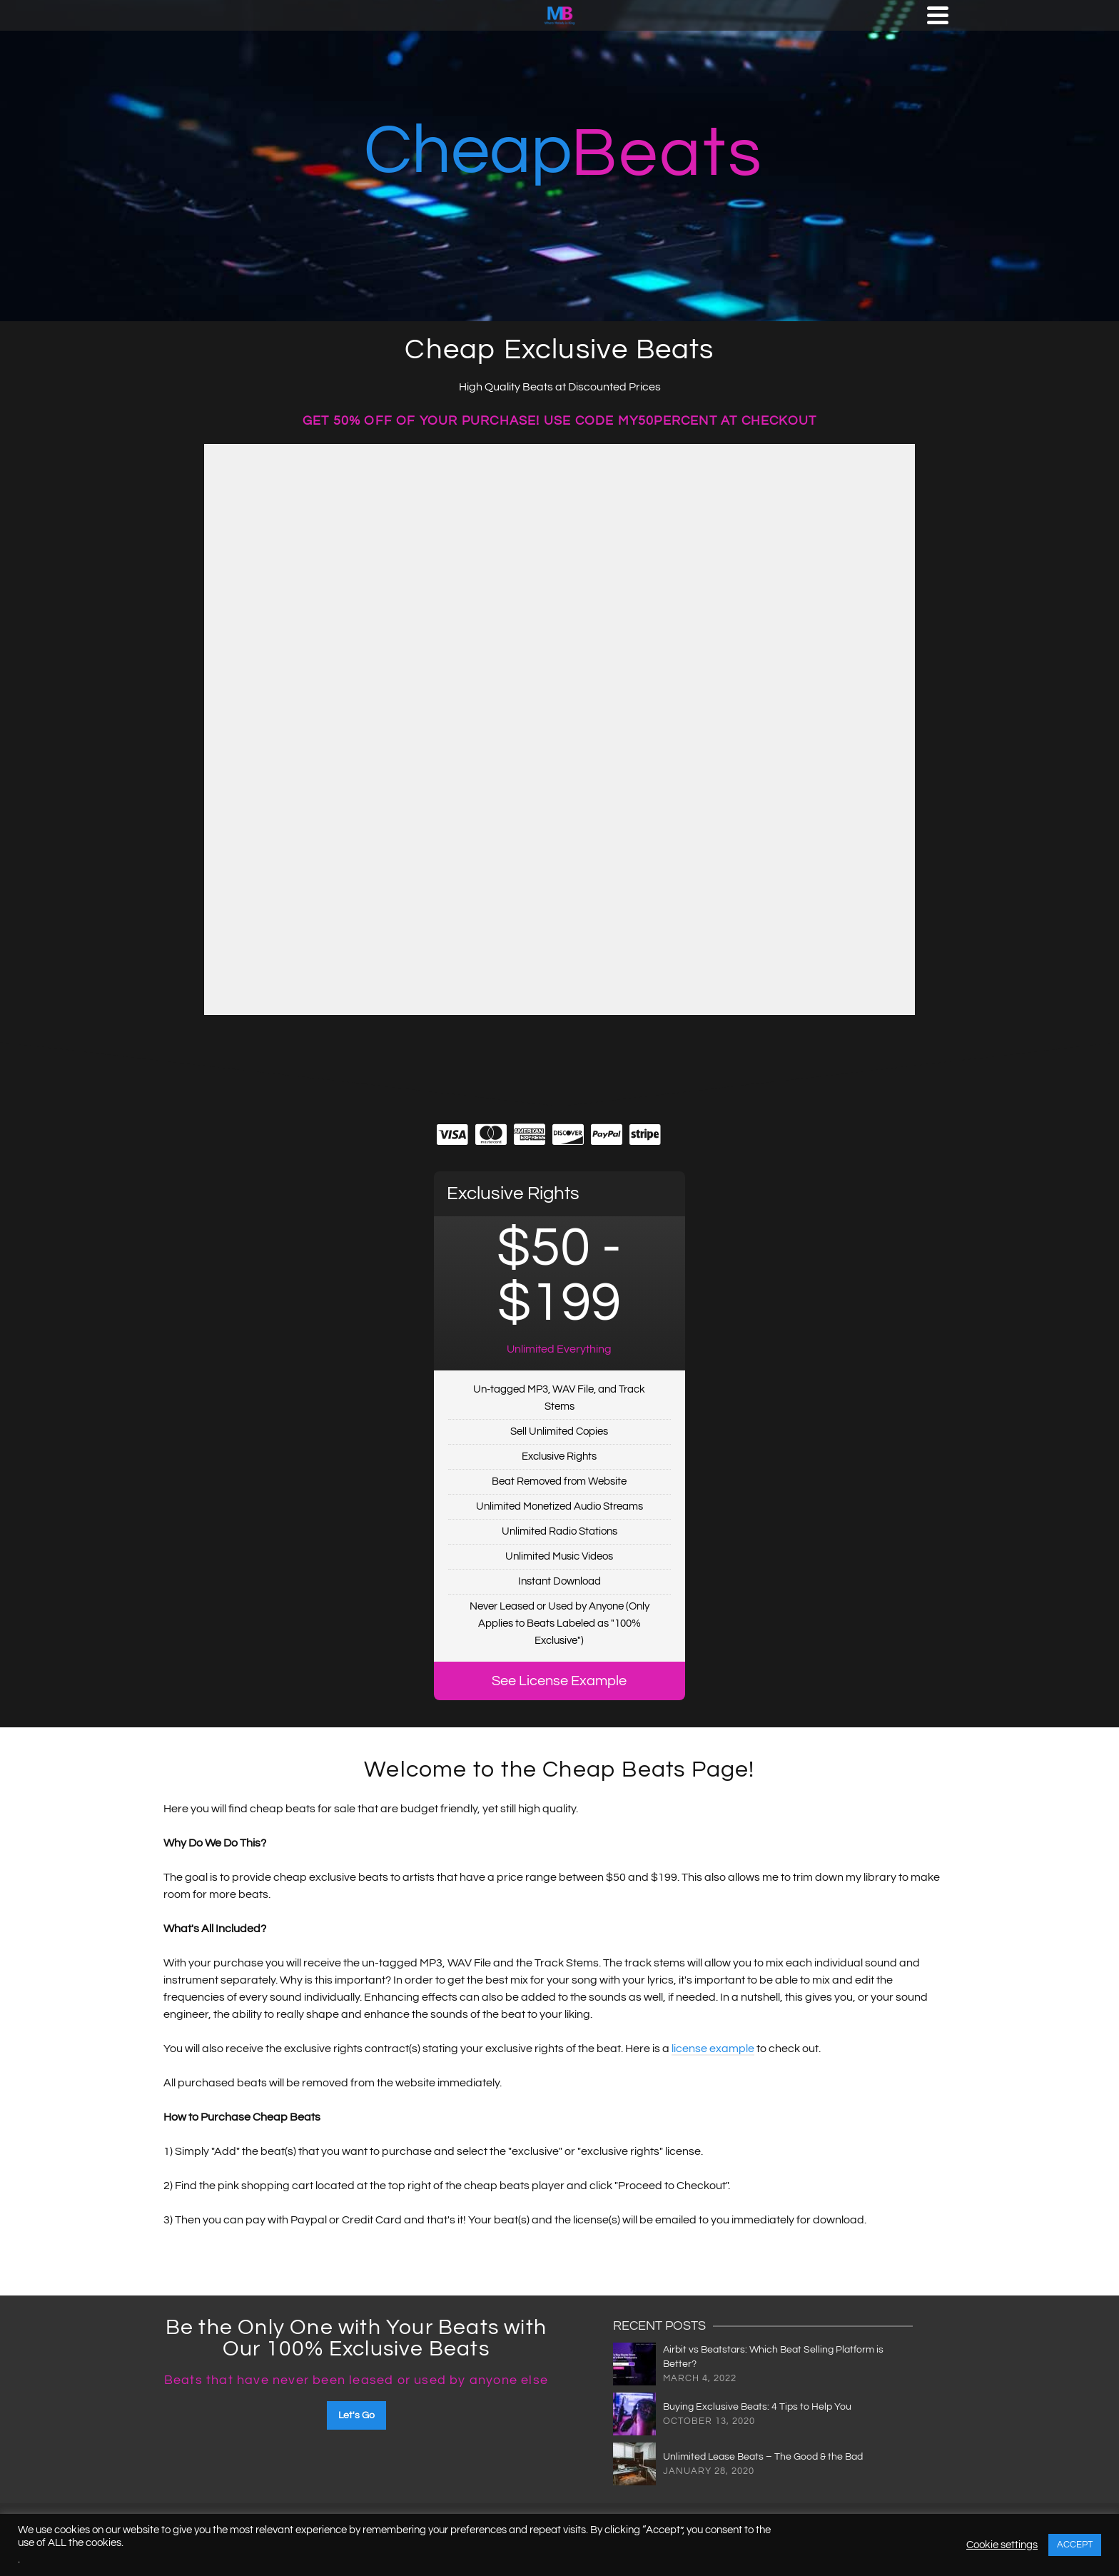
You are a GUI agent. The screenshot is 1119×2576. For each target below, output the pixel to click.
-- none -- (559, 729)
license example (713, 2048)
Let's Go (356, 2415)
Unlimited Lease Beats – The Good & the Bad (763, 2457)
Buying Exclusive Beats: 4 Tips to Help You (757, 2407)
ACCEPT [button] (1075, 2545)
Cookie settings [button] (1002, 2545)
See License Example (559, 1681)
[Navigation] (938, 15)
